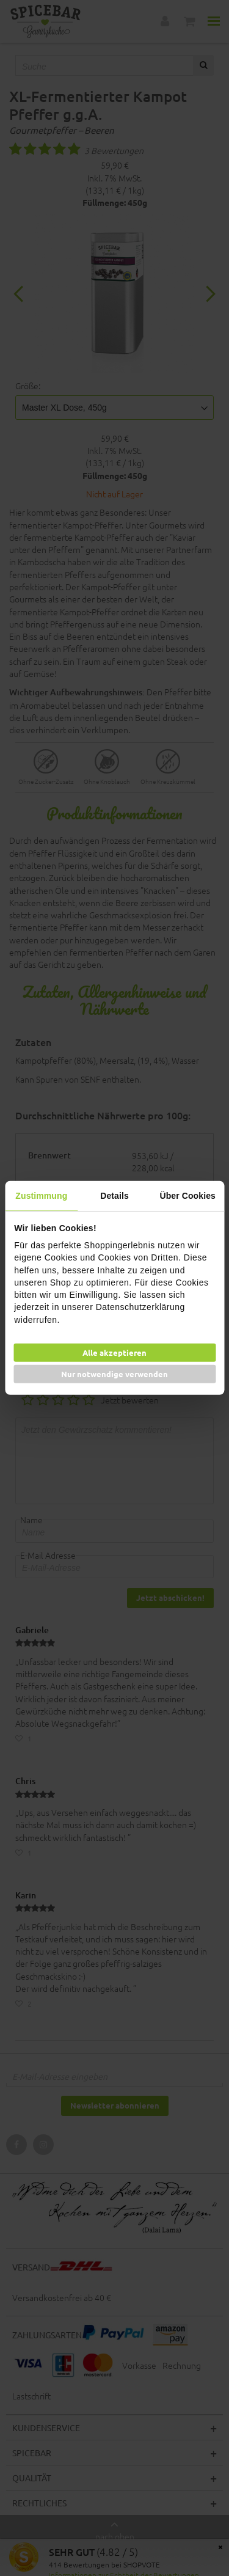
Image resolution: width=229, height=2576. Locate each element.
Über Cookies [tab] (187, 1196)
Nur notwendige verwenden (114, 1374)
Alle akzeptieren (114, 1352)
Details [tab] (114, 1196)
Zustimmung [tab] (41, 1196)
